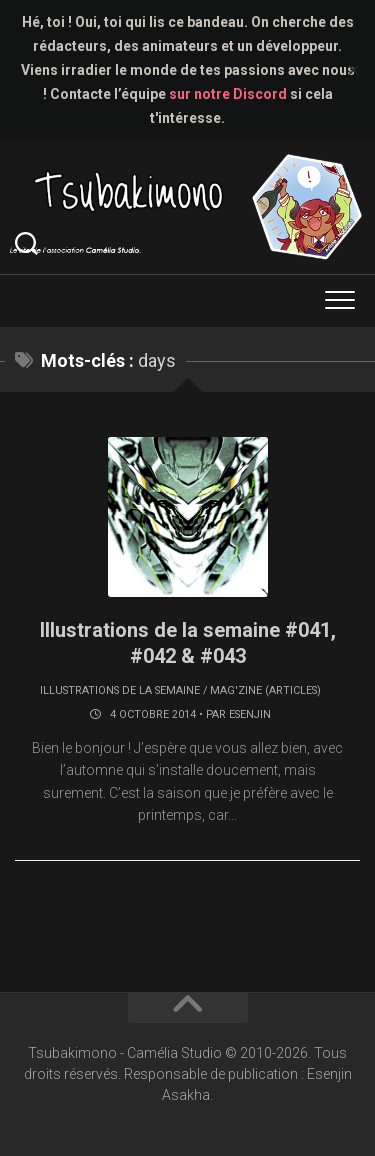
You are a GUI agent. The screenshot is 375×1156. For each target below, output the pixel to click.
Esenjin (250, 714)
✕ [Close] (353, 70)
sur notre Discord (228, 94)
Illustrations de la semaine (120, 690)
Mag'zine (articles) (265, 690)
